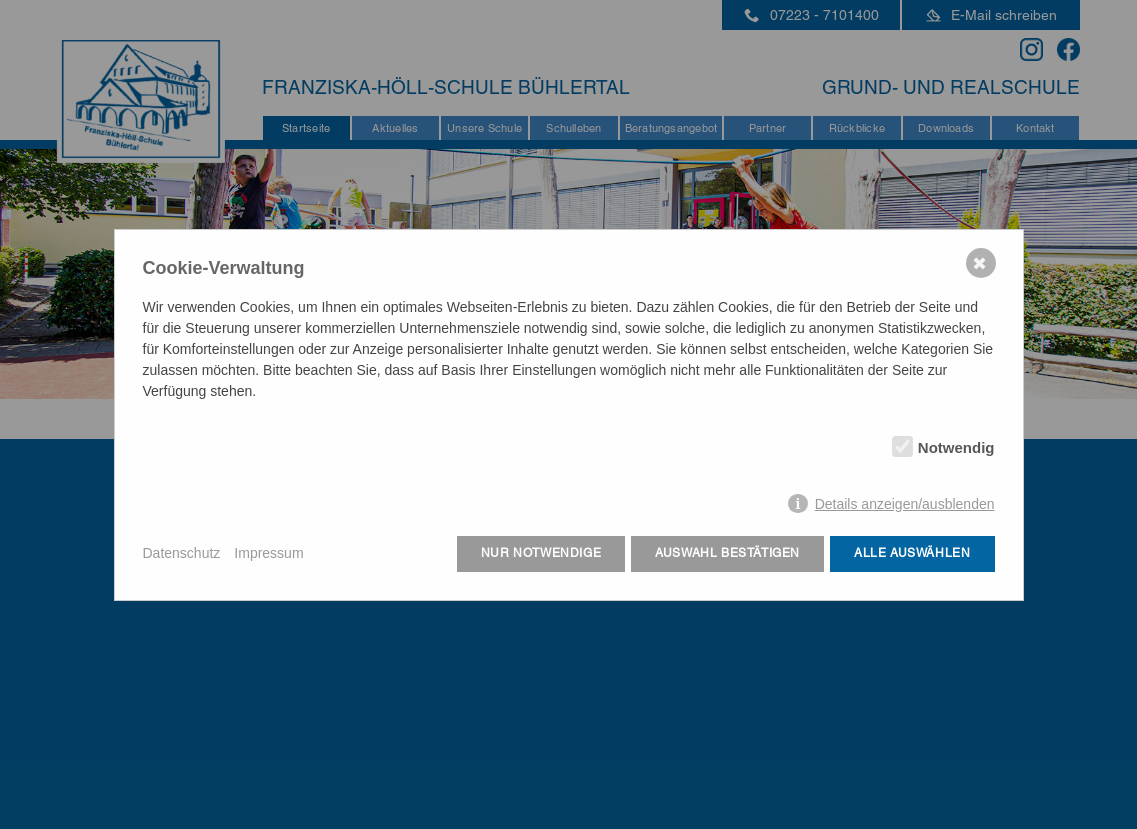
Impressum (268, 553)
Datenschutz (182, 553)
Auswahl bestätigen (727, 553)
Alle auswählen (912, 553)
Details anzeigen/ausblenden (905, 504)
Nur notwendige (541, 553)
